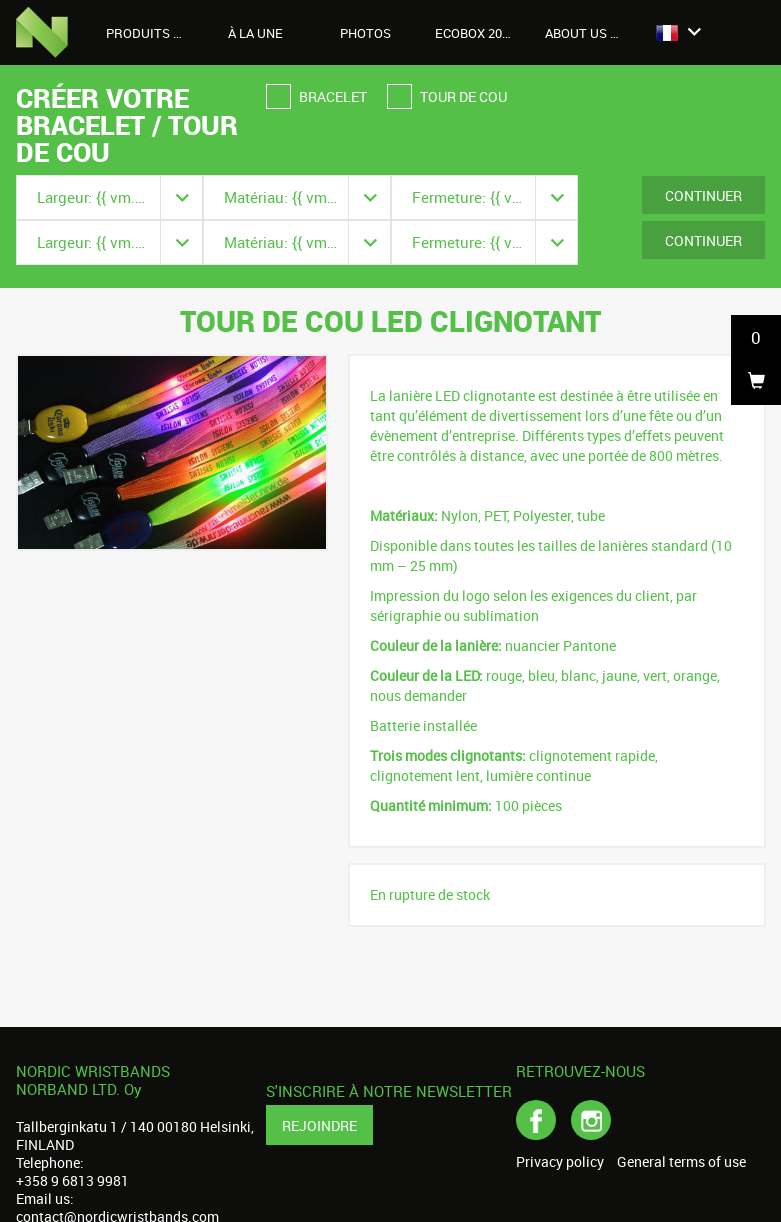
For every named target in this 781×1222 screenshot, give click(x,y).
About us (587, 33)
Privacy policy (560, 1162)
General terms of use (681, 1162)
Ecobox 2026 (475, 33)
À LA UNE (255, 33)
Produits (149, 33)
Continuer (703, 195)
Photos (365, 33)
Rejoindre (319, 1125)
